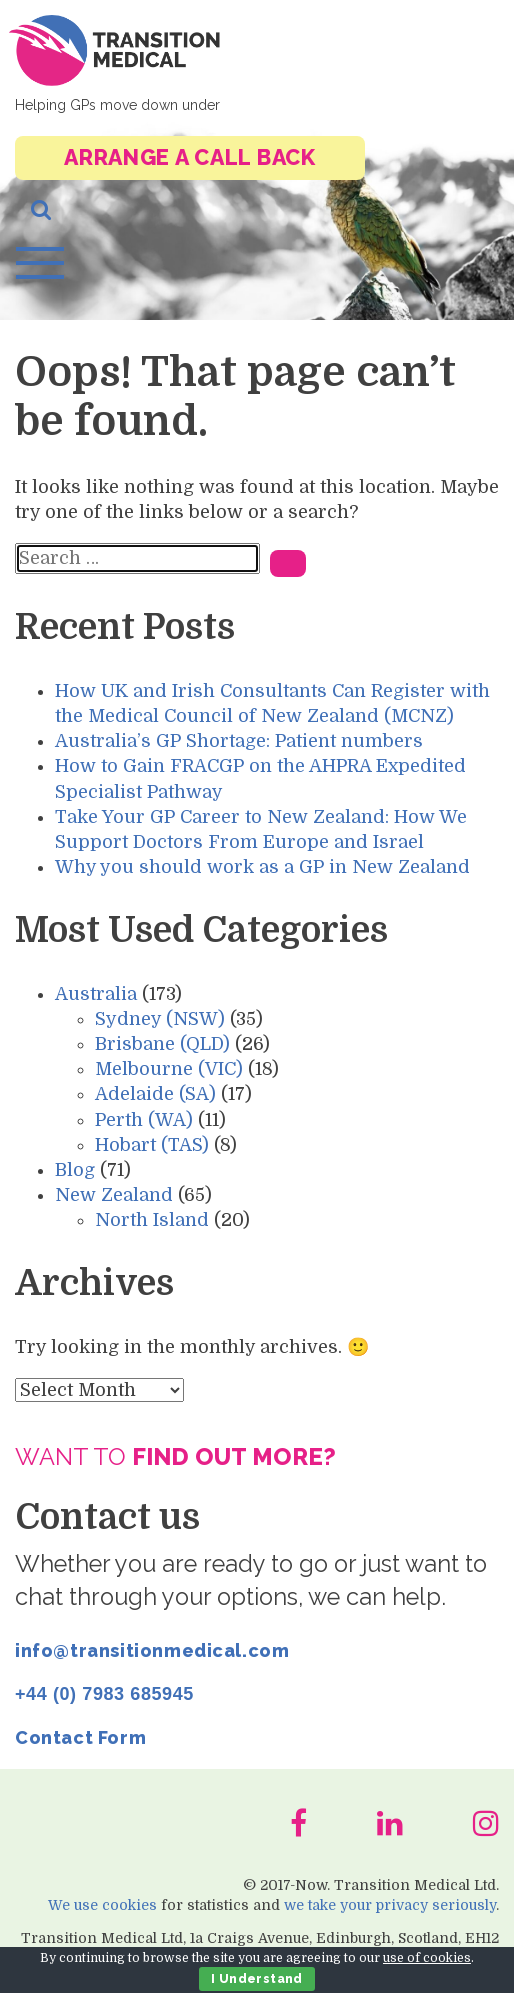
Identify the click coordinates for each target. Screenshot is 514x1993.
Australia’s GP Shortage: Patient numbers (239, 741)
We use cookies (102, 1905)
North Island (152, 1220)
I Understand (257, 1979)
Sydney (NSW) (160, 1019)
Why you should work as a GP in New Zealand (262, 867)
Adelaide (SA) (155, 1094)
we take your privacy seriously (390, 1905)
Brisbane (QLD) (162, 1044)
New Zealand (114, 1195)
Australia (96, 994)
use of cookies (427, 1958)
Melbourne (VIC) (169, 1069)
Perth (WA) (144, 1120)
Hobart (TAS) (152, 1145)
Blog (75, 1170)
